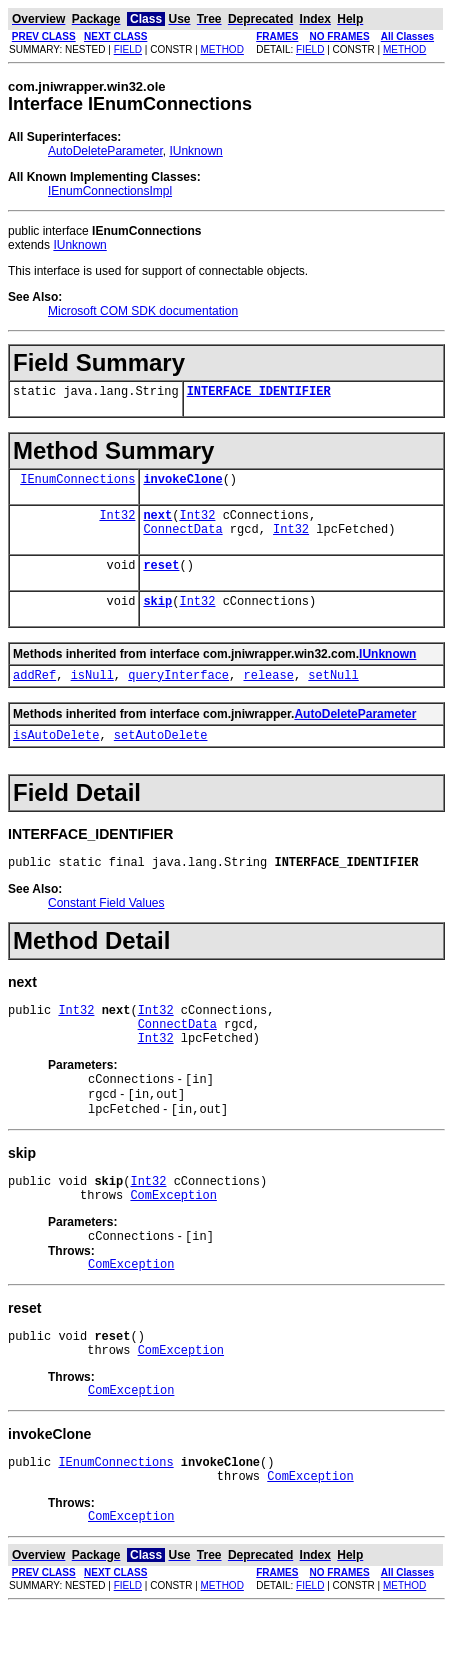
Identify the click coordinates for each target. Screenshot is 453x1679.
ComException (173, 1242)
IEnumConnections (77, 484)
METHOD (222, 49)
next (157, 523)
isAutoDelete (56, 758)
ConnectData (182, 540)
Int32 (117, 523)
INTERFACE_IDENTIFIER (259, 393)
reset (161, 579)
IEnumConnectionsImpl (110, 191)
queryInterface (178, 695)
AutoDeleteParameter (105, 151)
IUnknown (195, 151)
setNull (333, 695)
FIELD (128, 49)
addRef (34, 695)
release (268, 695)
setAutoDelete (161, 758)
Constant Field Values (106, 930)
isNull (92, 695)
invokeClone (182, 484)
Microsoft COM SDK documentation (143, 311)
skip (157, 618)
